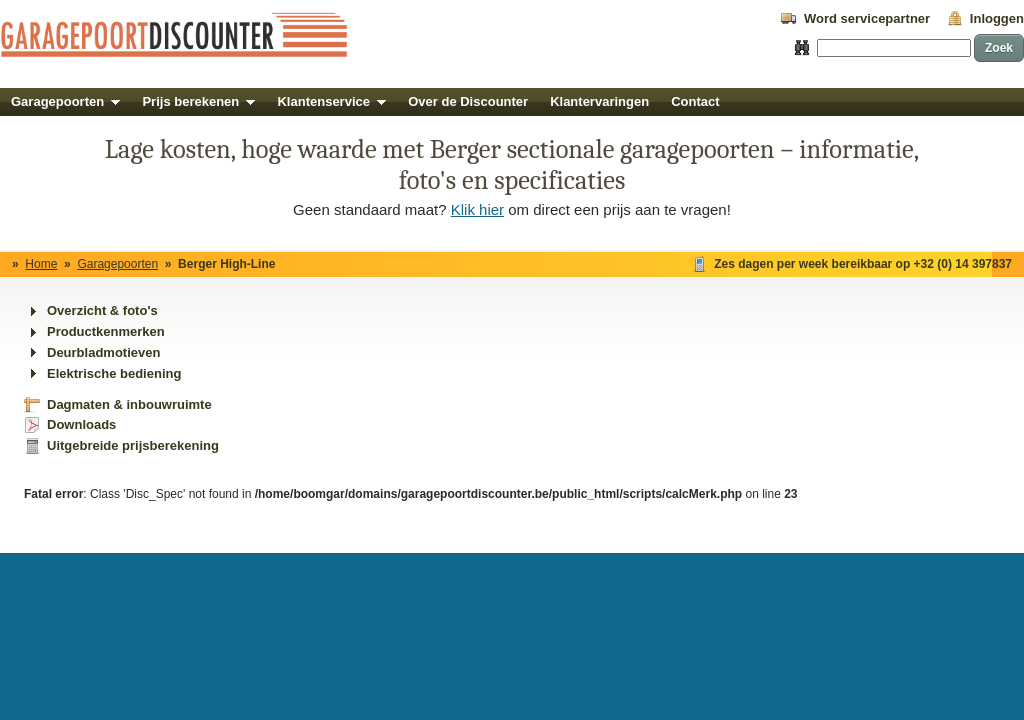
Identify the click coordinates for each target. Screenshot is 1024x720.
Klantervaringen (599, 101)
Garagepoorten (65, 101)
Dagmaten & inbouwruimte (129, 404)
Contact (695, 101)
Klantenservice (331, 101)
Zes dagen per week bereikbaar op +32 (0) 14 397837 (863, 264)
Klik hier (477, 209)
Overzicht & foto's (102, 310)
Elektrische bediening (114, 373)
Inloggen (997, 18)
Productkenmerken (106, 331)
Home (41, 264)
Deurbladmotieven (103, 352)
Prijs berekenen (198, 101)
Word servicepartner (867, 18)
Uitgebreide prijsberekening (133, 445)
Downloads (81, 424)
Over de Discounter (468, 101)
